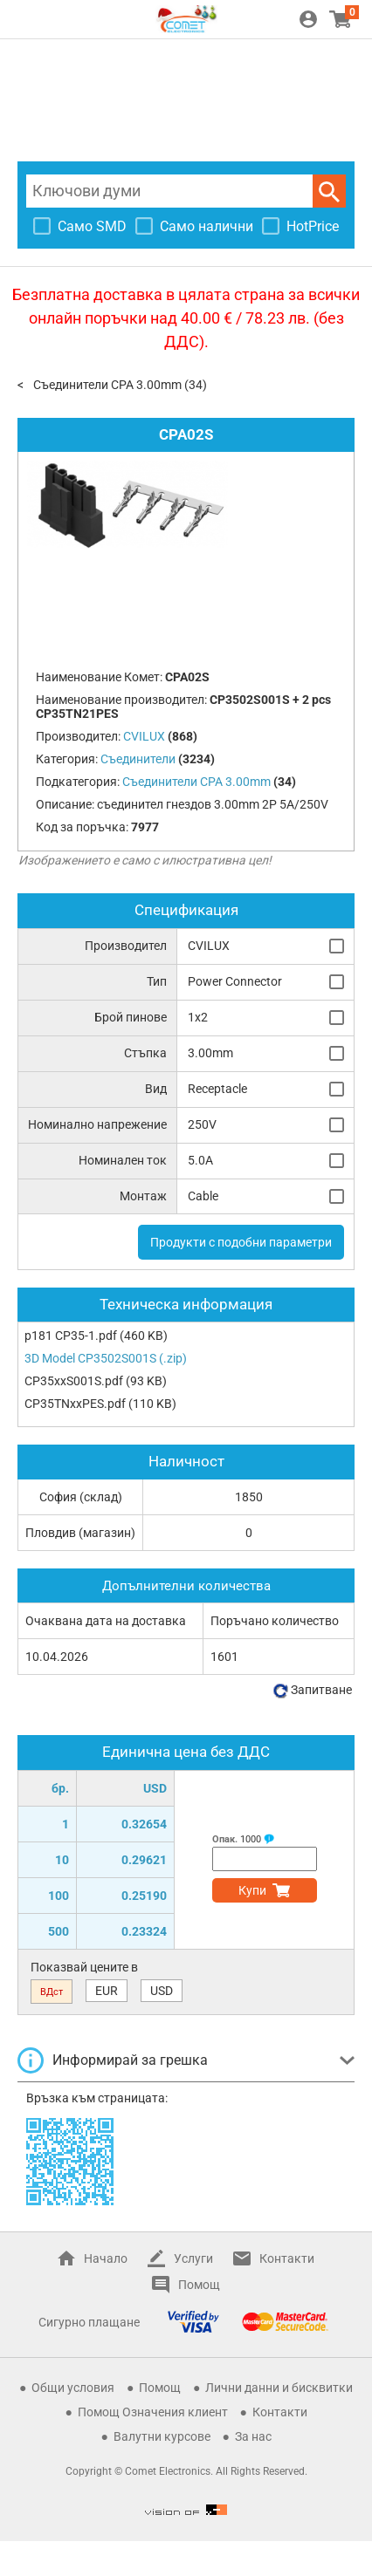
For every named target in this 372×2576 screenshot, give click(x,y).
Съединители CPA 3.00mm (107, 385)
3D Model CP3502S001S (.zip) (105, 1358)
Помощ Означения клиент (153, 2412)
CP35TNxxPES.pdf (75, 1404)
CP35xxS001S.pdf (73, 1381)
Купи (252, 1890)
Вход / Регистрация (308, 19)
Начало (105, 2258)
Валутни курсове (162, 2436)
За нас (253, 2436)
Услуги (193, 2258)
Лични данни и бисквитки (279, 2388)
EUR (106, 1991)
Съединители (138, 759)
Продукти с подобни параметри (241, 1242)
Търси (329, 191)
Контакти (286, 2258)
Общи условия (72, 2388)
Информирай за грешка (130, 2060)
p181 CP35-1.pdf (70, 1336)
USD (161, 1991)
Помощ (199, 2285)
